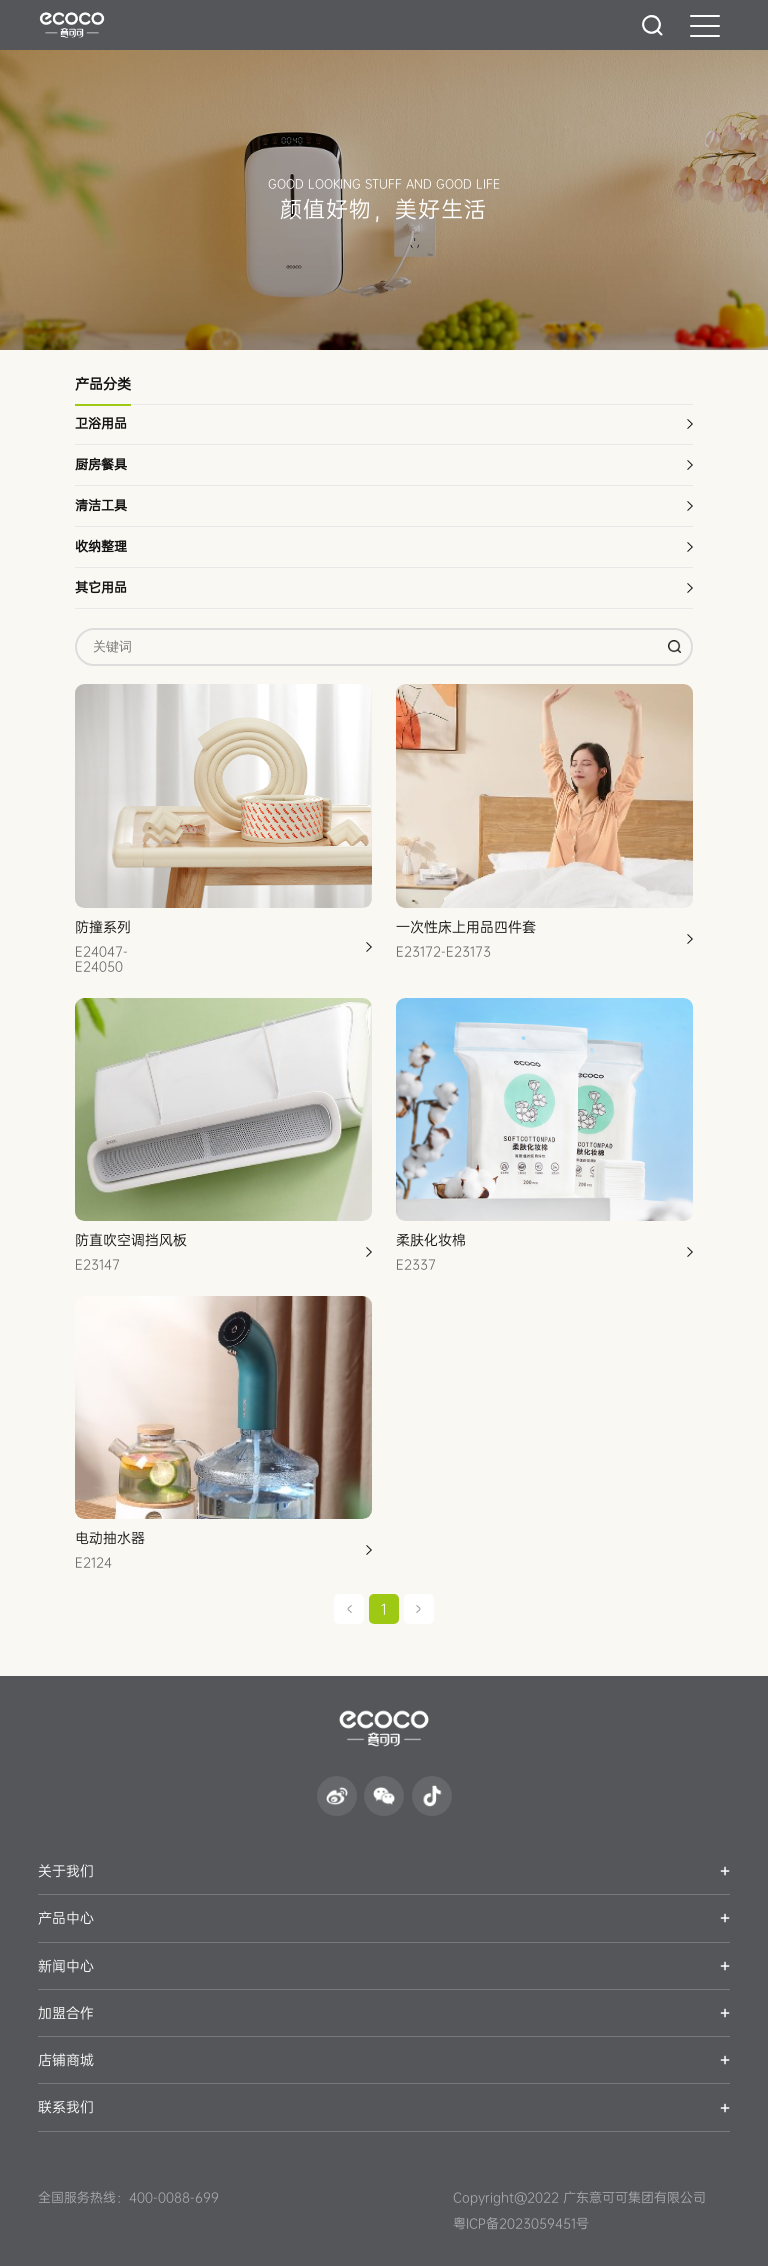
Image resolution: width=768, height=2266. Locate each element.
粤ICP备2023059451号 (521, 2223)
